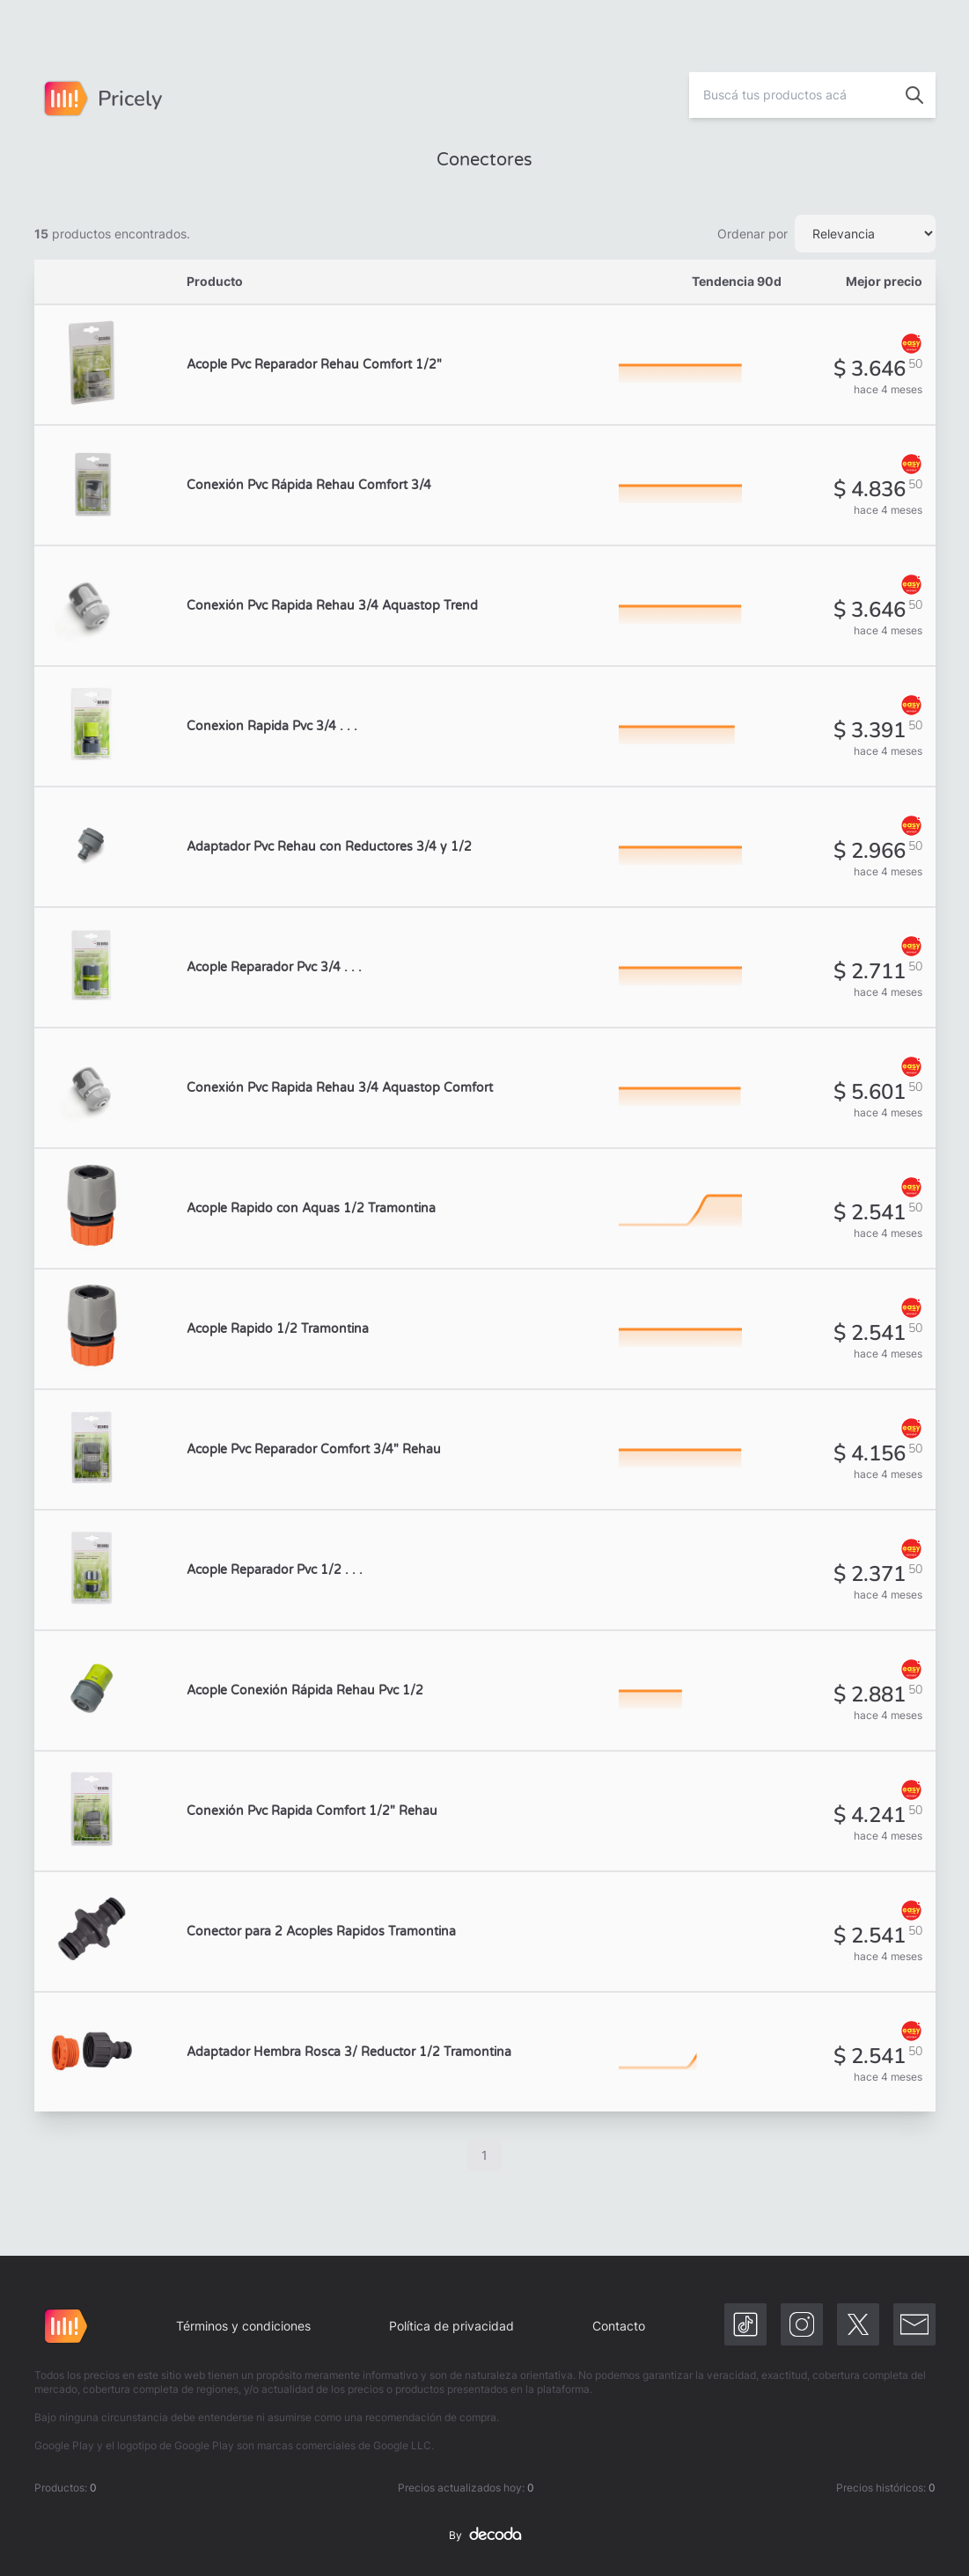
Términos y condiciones (243, 2325)
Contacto (618, 2325)
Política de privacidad (451, 2325)
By (485, 2535)
